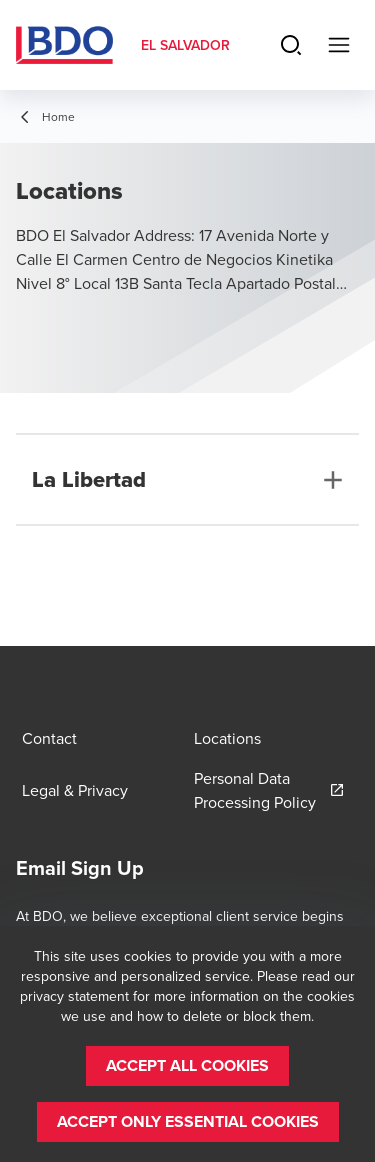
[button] (187, 1066)
